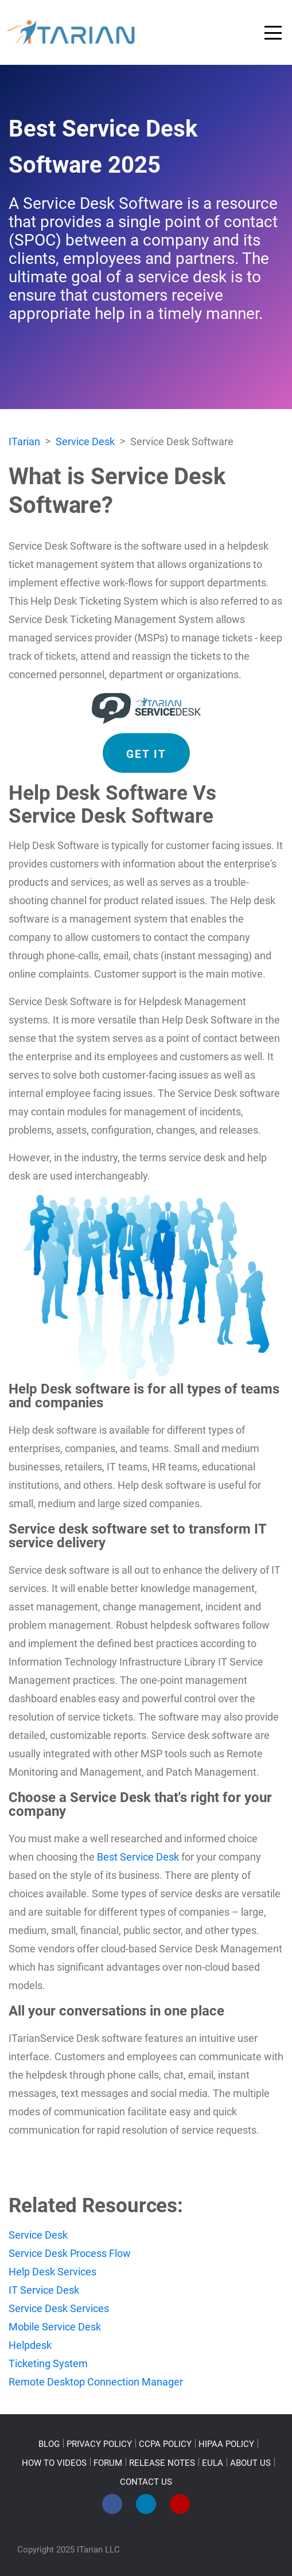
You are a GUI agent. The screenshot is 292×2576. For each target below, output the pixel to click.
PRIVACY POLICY (99, 2444)
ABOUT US (250, 2463)
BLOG (49, 2444)
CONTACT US (146, 2482)
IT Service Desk (44, 2290)
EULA (212, 2463)
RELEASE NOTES (162, 2463)
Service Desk (38, 2235)
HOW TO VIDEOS (54, 2463)
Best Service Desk (138, 1857)
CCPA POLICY (165, 2444)
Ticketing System (48, 2363)
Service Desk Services (59, 2308)
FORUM (108, 2463)
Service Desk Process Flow (70, 2253)
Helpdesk (30, 2345)
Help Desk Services (52, 2272)
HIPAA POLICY (226, 2444)
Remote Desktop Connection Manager (96, 2382)
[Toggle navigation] (273, 32)
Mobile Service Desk (55, 2327)
